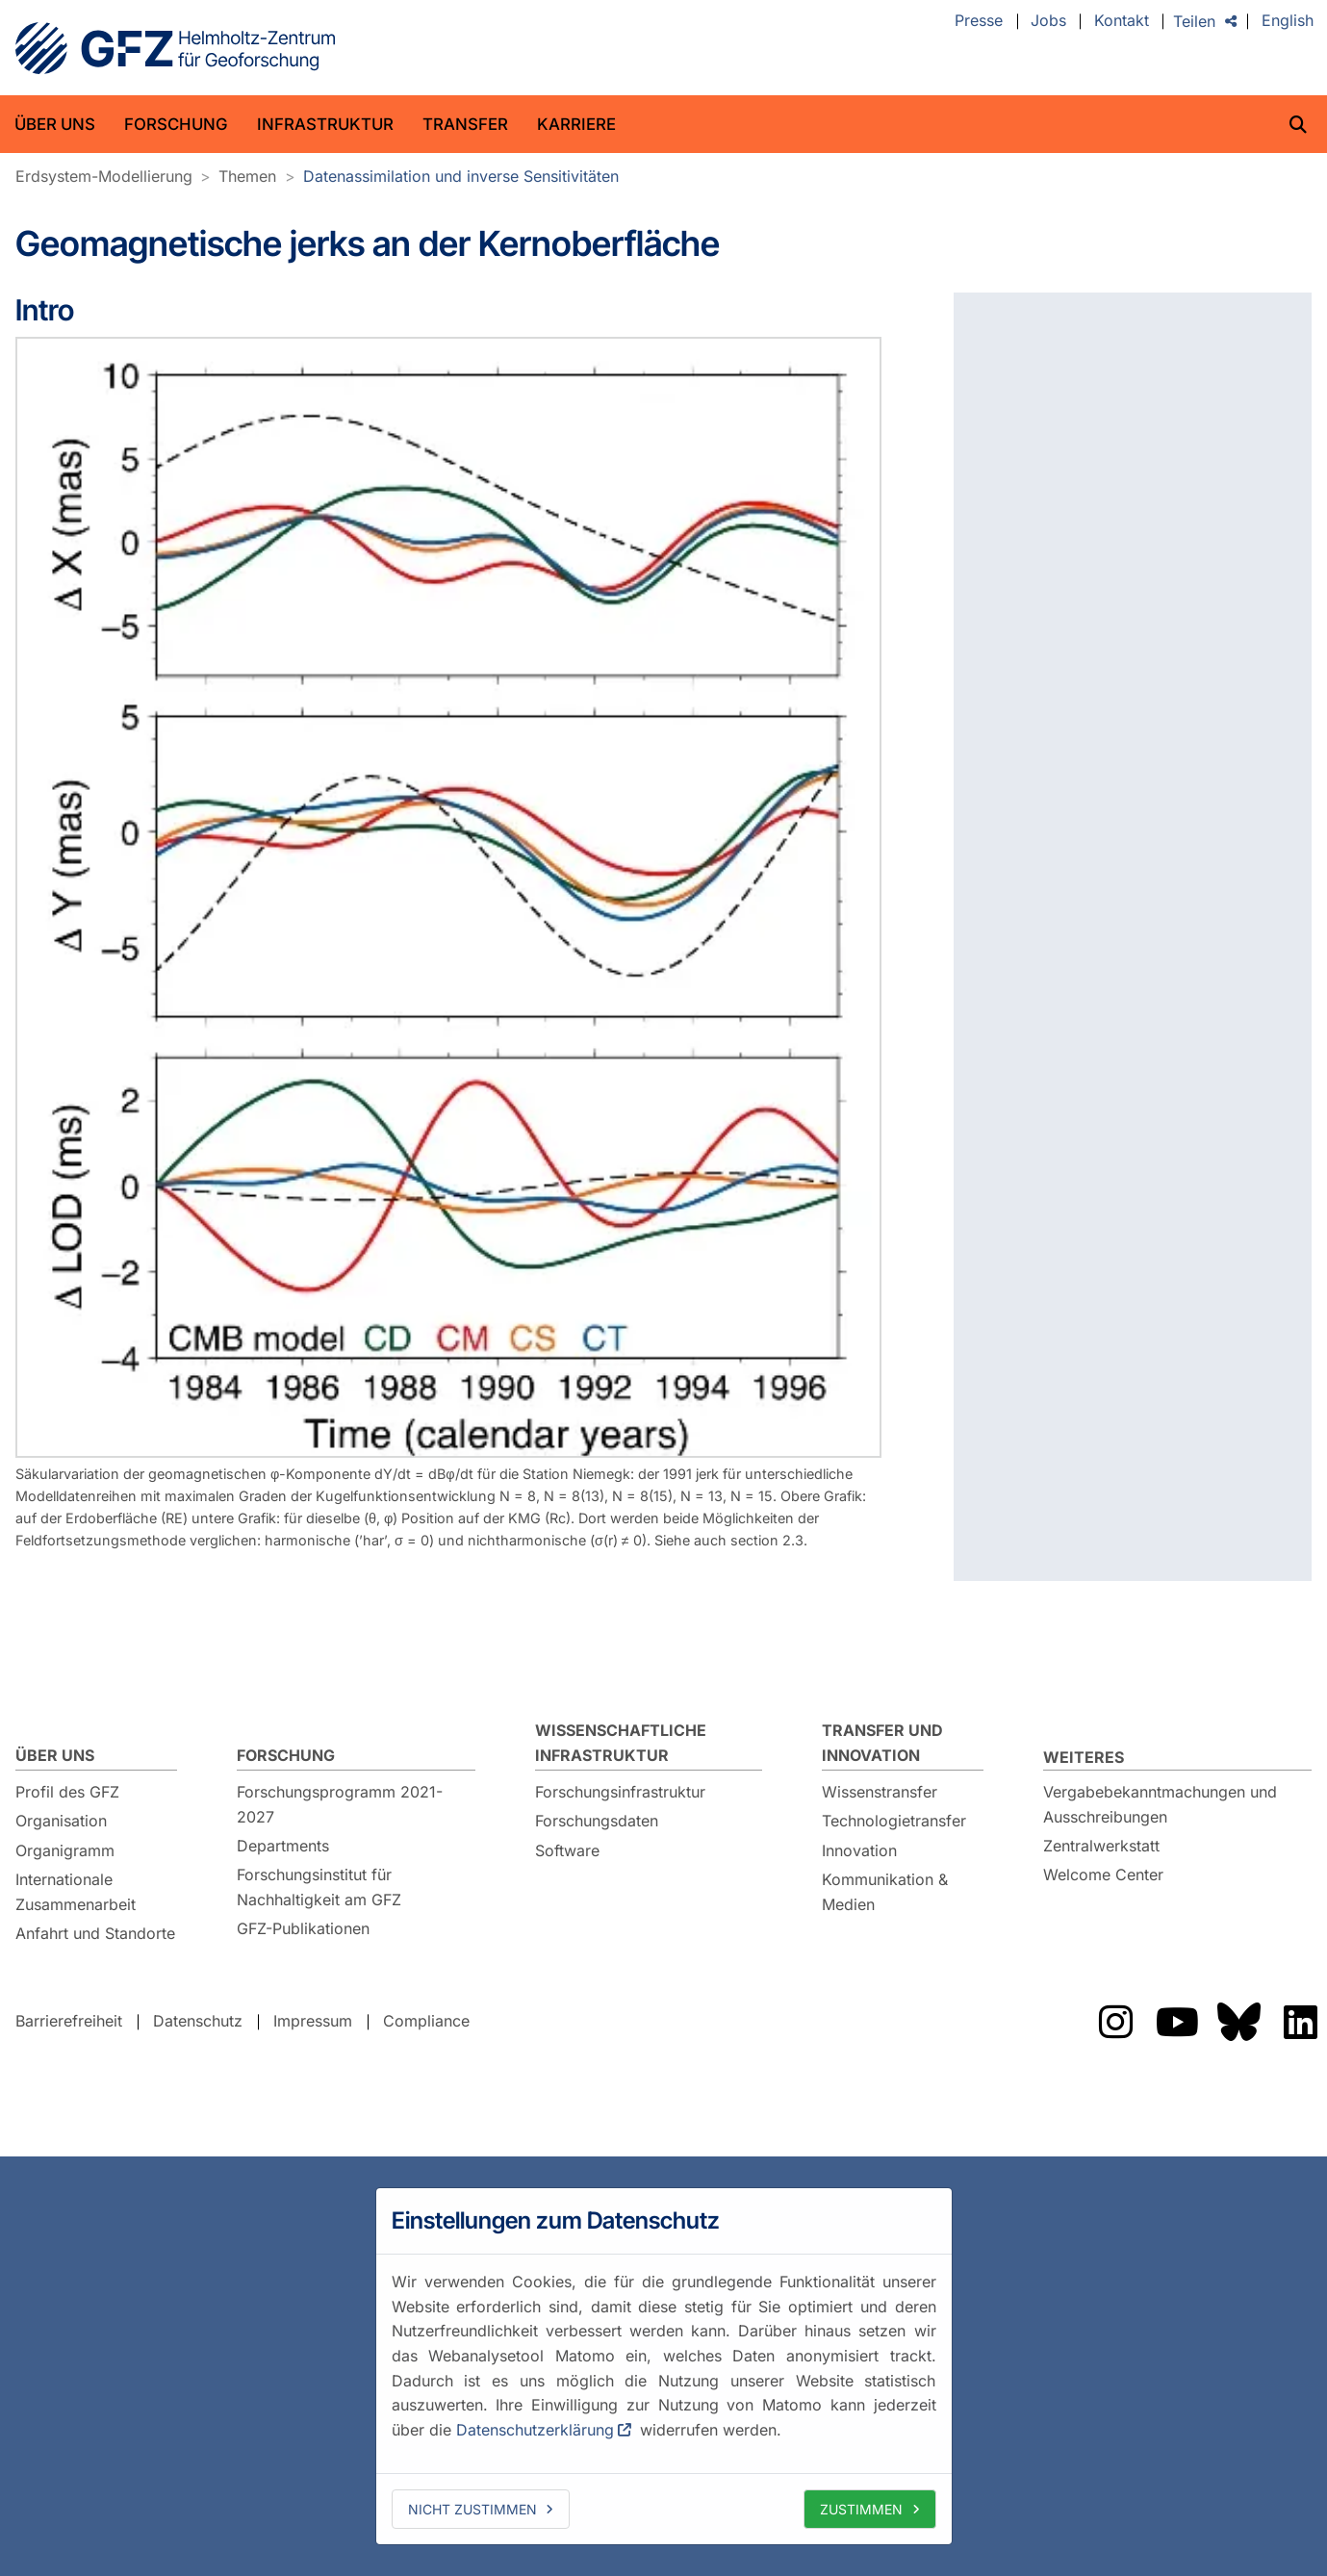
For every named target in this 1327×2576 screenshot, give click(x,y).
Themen (247, 176)
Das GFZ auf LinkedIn (1300, 2022)
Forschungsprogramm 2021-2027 (340, 1804)
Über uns (54, 124)
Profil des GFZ (67, 1791)
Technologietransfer (894, 1820)
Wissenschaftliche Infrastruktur (620, 1743)
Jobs (1048, 21)
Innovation (859, 1850)
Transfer (465, 124)
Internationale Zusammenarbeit (75, 1892)
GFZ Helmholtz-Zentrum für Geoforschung (175, 48)
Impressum (312, 2020)
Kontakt (1121, 21)
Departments (283, 1845)
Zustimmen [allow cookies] (861, 2509)
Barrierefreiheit (68, 2020)
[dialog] (664, 2366)
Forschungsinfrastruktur (620, 1791)
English (1288, 21)
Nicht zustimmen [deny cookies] (472, 2509)
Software (567, 1850)
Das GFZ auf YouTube (1177, 2022)
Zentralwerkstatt (1101, 1845)
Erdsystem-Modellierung (103, 176)
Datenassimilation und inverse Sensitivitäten (461, 176)
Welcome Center (1103, 1874)
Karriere (576, 124)
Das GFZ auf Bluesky (1238, 2022)
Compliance (426, 2020)
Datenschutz (197, 2020)
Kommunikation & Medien (885, 1892)
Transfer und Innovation (882, 1743)
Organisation (61, 1820)
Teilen (1194, 21)
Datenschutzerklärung (535, 2429)
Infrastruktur (325, 124)
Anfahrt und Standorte (95, 1933)
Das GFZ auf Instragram (1115, 2022)
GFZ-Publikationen (303, 1928)
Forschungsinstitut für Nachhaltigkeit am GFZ (319, 1887)
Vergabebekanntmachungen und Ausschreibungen (1160, 1804)
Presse (979, 21)
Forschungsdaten (596, 1820)
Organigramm (65, 1850)
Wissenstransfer (879, 1791)
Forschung (176, 124)
